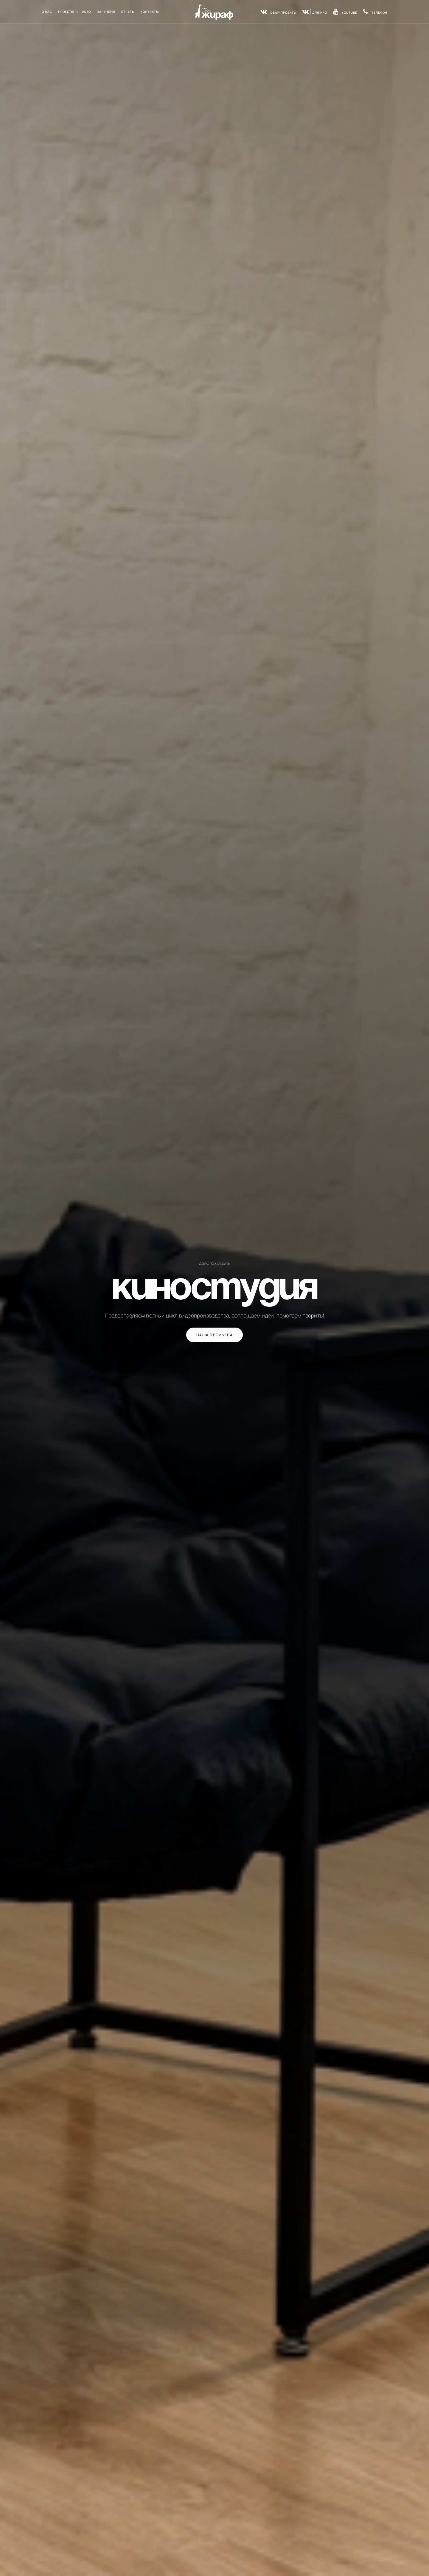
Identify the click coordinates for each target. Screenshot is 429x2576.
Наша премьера (214, 1335)
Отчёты (128, 12)
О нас (47, 12)
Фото (86, 12)
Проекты (66, 12)
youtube (345, 12)
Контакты (150, 12)
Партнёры (106, 12)
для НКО (314, 12)
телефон (375, 12)
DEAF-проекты (278, 12)
